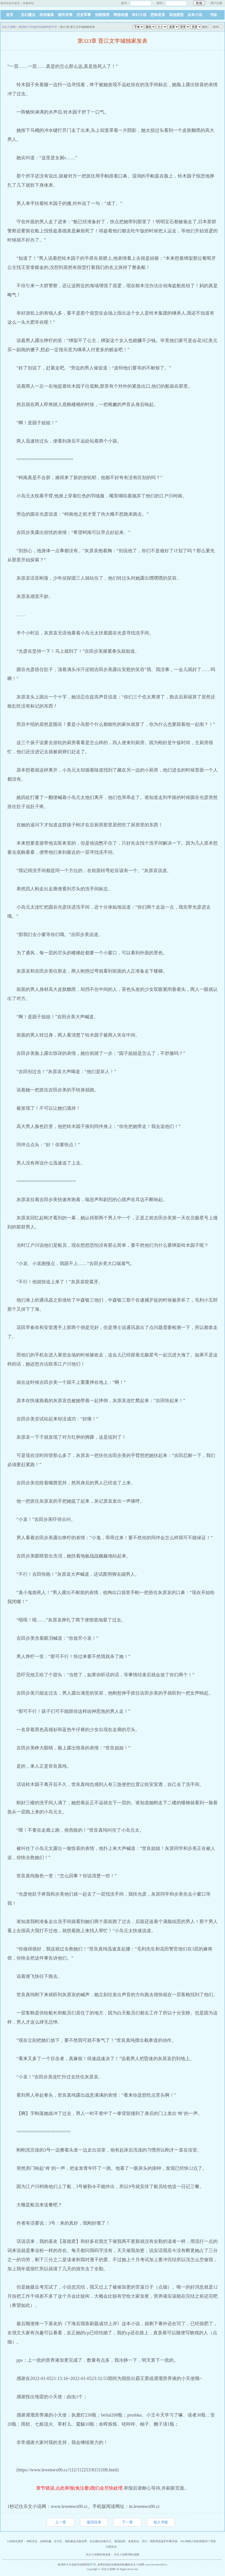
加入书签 (160, 2522)
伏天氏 (58, 2541)
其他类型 (176, 15)
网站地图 (133, 2554)
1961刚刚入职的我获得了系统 (198, 2541)
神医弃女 (32, 2541)
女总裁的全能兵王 (101, 2541)
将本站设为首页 (10, 3)
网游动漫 (120, 15)
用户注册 (216, 3)
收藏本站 (28, 3)
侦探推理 (102, 15)
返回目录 (94, 2522)
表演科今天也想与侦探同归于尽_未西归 (82, 2564)
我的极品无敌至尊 (76, 2541)
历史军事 (83, 15)
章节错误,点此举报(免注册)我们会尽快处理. (80, 2488)
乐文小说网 (9, 27)
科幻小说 (139, 15)
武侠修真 (46, 15)
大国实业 (111, 2546)
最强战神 (119, 2541)
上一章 (60, 2522)
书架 (213, 15)
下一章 (127, 2522)
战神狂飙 (45, 2541)
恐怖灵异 (157, 15)
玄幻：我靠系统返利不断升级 (159, 2541)
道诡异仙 (133, 2541)
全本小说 (195, 15)
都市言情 (65, 15)
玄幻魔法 (28, 15)
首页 (9, 15)
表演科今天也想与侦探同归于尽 (38, 27)
